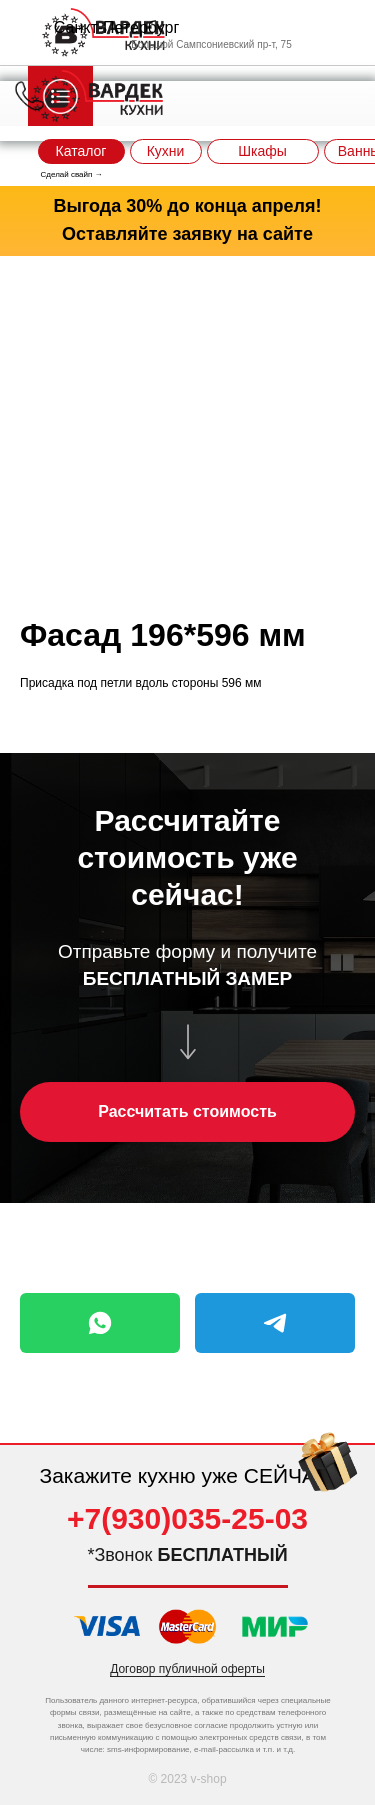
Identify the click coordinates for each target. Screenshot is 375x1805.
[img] (328, 1475)
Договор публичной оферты (187, 1669)
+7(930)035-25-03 (187, 1518)
